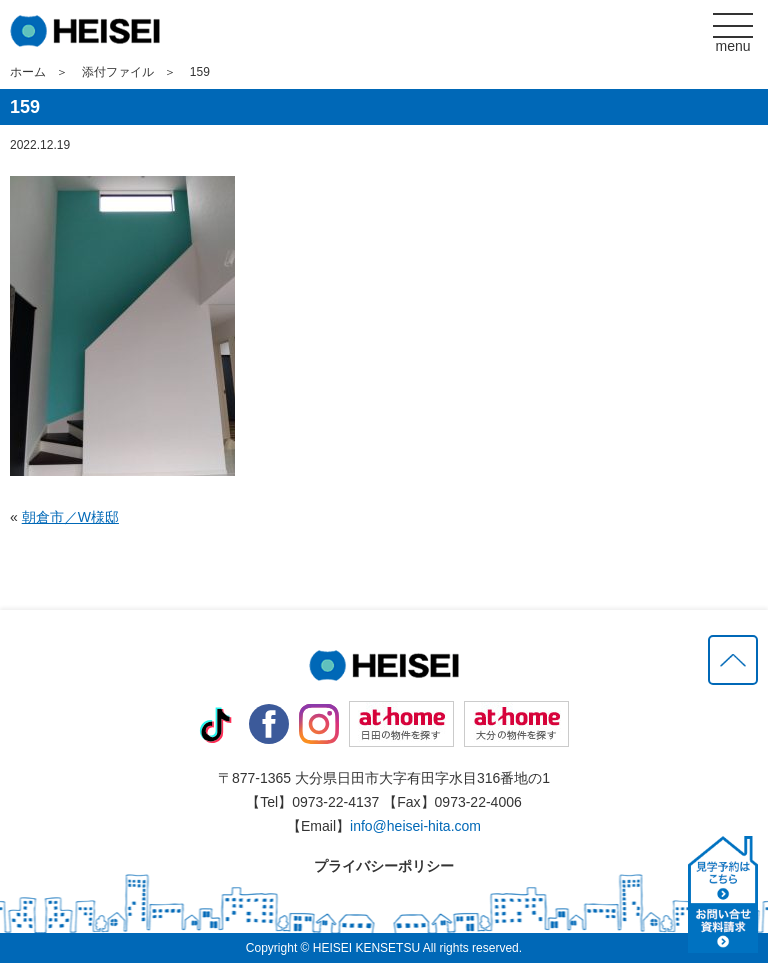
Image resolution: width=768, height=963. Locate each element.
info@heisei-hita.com (415, 826)
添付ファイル (118, 72)
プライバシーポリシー (384, 866)
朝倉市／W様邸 (70, 517)
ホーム (28, 72)
